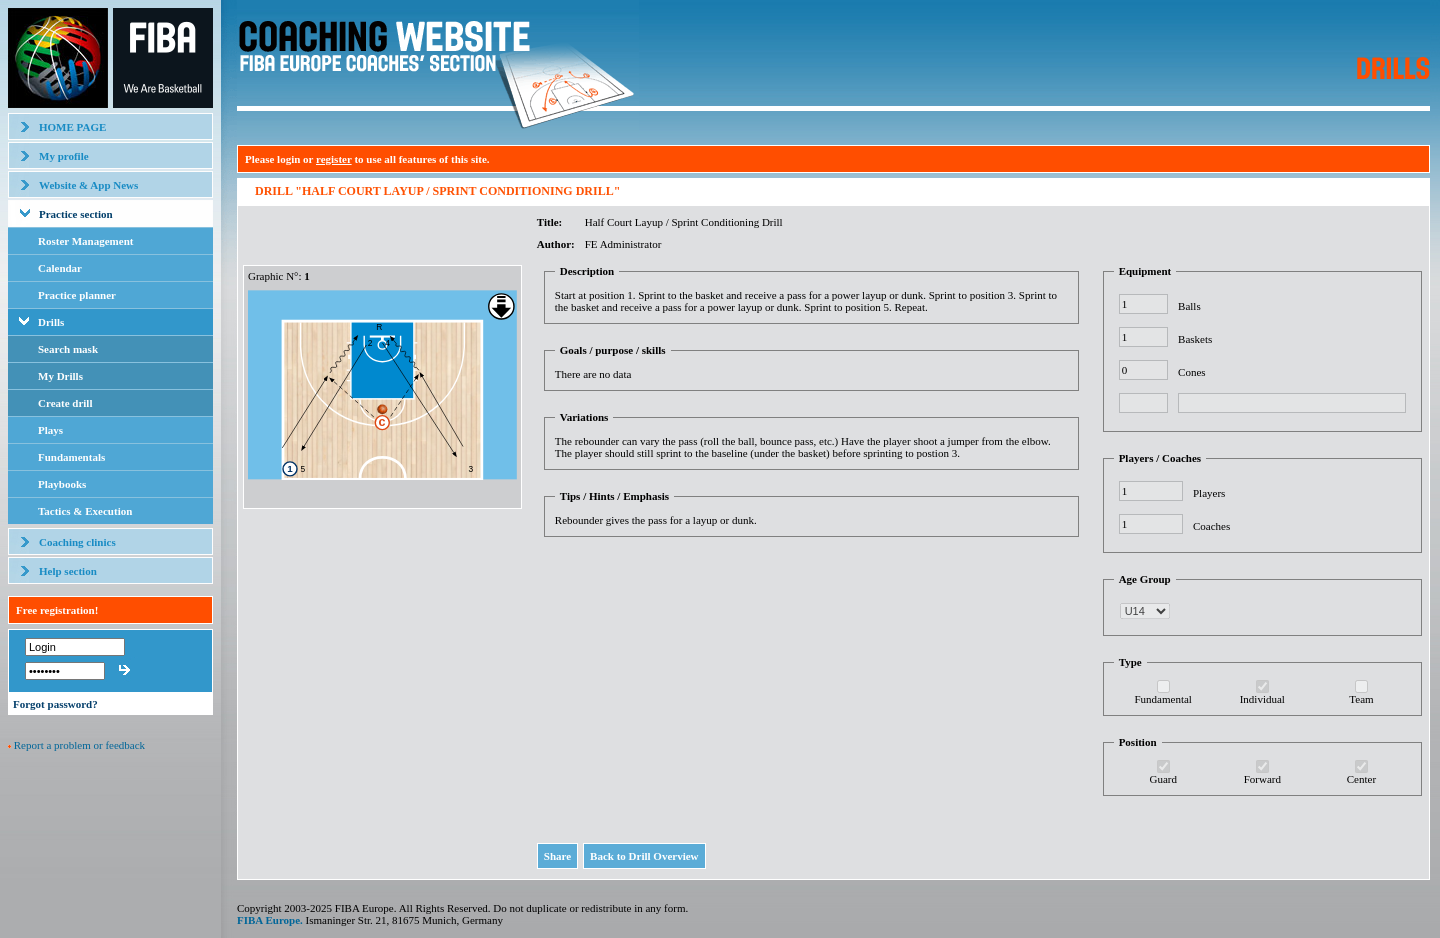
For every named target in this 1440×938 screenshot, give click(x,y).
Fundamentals (71, 457)
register (334, 159)
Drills (51, 322)
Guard (1163, 779)
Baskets (1195, 339)
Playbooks (62, 484)
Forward (1262, 779)
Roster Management (85, 241)
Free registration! (57, 610)
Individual (1262, 699)
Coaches (1211, 526)
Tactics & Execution (85, 511)
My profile (64, 156)
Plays (50, 430)
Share (557, 856)
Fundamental (1162, 699)
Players (1209, 493)
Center (1361, 779)
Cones (1192, 372)
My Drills (60, 376)
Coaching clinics (77, 542)
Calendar (60, 268)
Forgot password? (55, 704)
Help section (68, 571)
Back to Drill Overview (644, 856)
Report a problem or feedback (79, 745)
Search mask (68, 349)
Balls (1189, 306)
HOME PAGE (72, 127)
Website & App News (88, 185)
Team (1361, 699)
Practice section (76, 214)
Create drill (65, 403)
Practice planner (77, 295)
